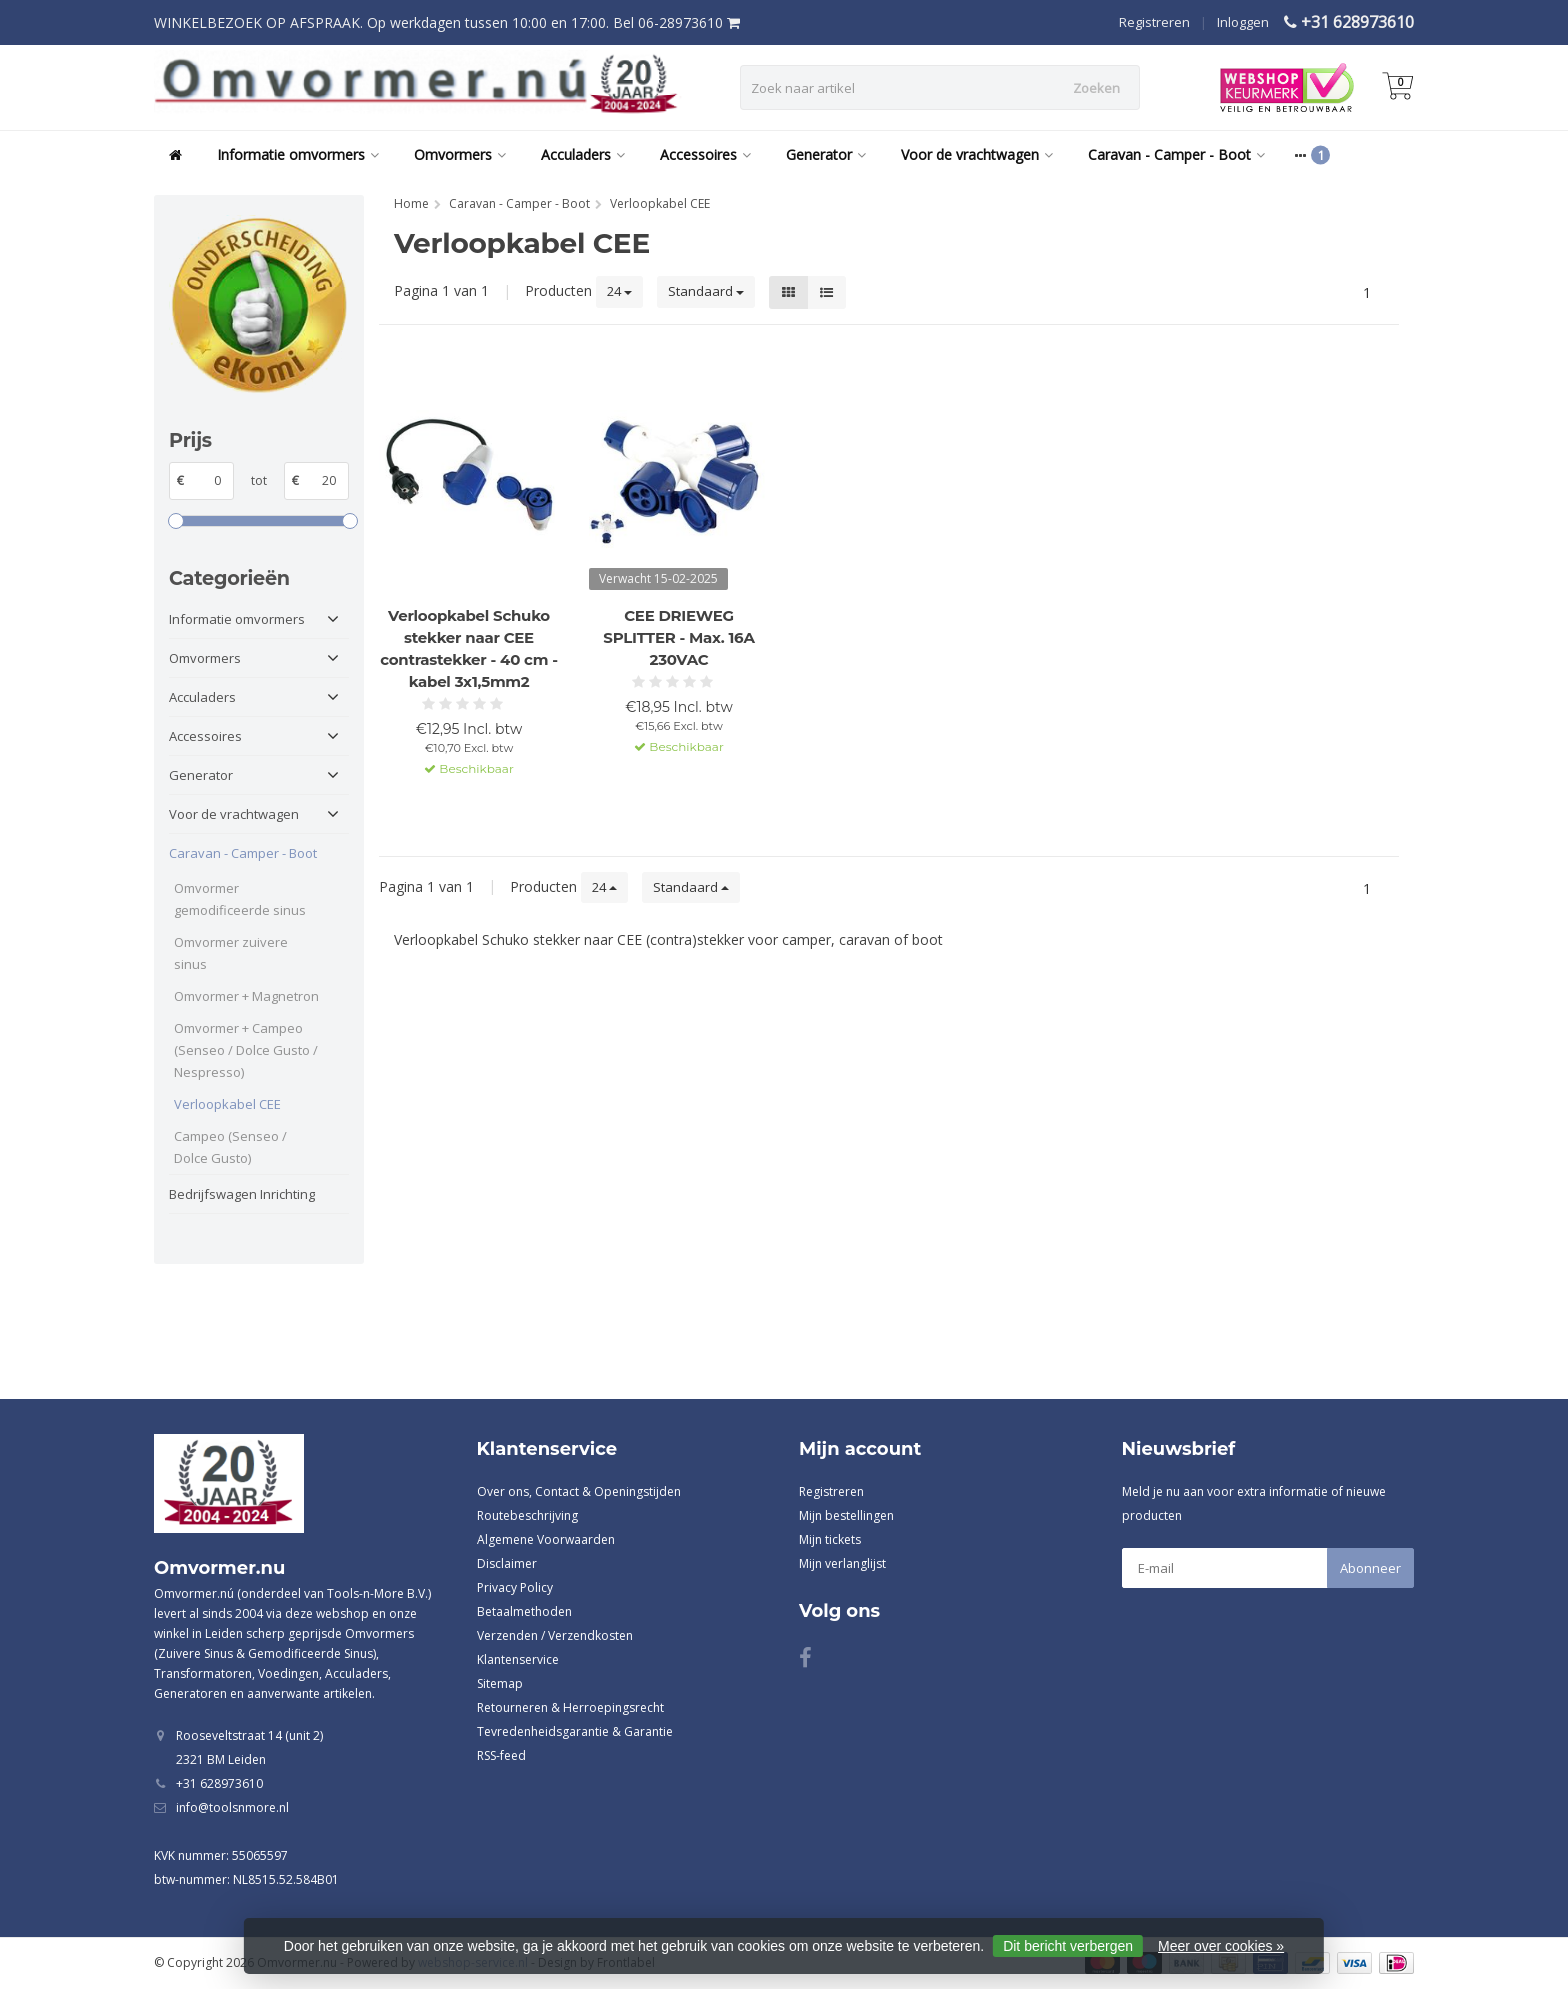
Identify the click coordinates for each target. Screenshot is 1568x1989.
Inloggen (1243, 22)
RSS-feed (501, 1755)
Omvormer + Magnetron (246, 996)
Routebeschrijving (527, 1515)
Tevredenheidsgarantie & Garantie (575, 1731)
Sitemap (500, 1683)
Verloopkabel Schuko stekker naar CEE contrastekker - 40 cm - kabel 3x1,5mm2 (468, 648)
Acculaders (583, 154)
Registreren (1154, 22)
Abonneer (1370, 1568)
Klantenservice (518, 1659)
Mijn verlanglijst (842, 1563)
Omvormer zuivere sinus (231, 953)
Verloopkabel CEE (227, 1104)
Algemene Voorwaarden (546, 1539)
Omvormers (460, 154)
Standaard (706, 291)
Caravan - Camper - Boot (1176, 154)
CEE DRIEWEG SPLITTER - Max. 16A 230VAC (678, 637)
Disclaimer (507, 1563)
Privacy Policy (515, 1587)
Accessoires (705, 154)
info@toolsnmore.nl (232, 1807)
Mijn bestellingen (846, 1515)
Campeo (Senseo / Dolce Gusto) (230, 1147)
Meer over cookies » (1221, 1946)
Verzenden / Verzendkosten (555, 1635)
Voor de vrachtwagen (977, 154)
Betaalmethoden (524, 1611)
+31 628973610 (1357, 22)
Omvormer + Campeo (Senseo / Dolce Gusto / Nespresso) (246, 1050)
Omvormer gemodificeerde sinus (240, 899)
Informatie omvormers (298, 154)
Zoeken (1096, 88)
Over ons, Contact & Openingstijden (579, 1491)
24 (619, 291)
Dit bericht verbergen (1068, 1946)
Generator (826, 154)
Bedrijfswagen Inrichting (242, 1194)
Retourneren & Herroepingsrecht (570, 1707)
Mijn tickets (830, 1539)
